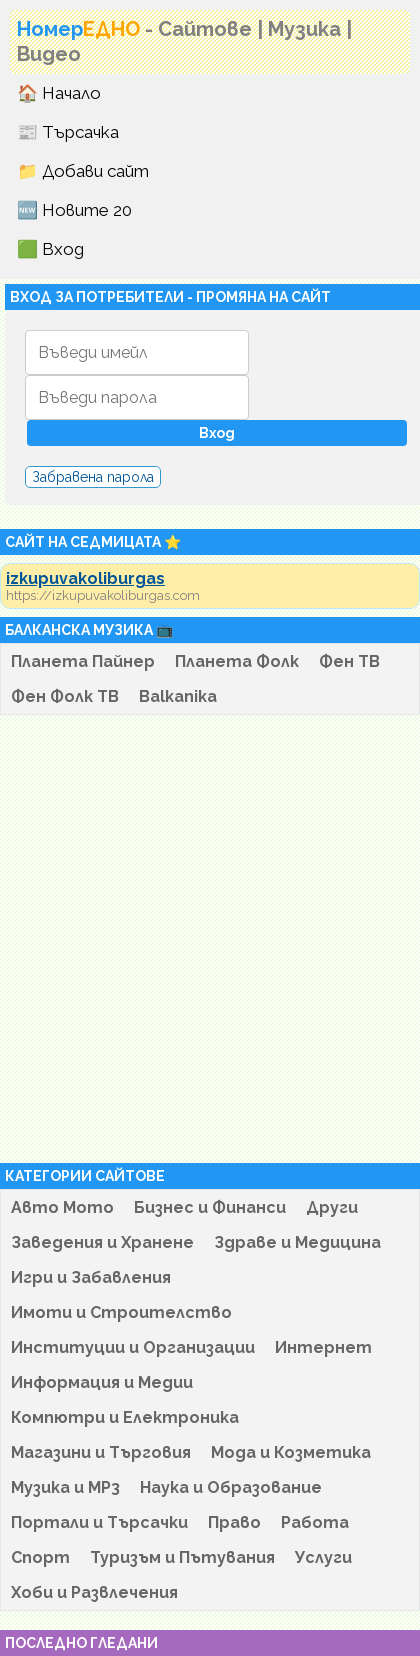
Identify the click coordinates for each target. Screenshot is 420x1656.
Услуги (323, 1557)
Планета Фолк (237, 661)
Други (332, 1207)
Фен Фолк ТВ (65, 696)
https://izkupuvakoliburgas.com (103, 595)
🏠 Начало (59, 93)
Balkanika (178, 696)
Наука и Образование (231, 1487)
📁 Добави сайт (83, 171)
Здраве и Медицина (297, 1242)
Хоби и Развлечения (94, 1592)
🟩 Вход (50, 249)
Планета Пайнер (83, 661)
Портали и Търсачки (99, 1522)
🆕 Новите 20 (74, 210)
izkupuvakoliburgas (85, 578)
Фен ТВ (349, 661)
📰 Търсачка (68, 132)
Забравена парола (93, 477)
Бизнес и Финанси (210, 1207)
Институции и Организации (133, 1347)
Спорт (40, 1557)
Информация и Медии (102, 1382)
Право (234, 1522)
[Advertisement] (205, 939)
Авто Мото (62, 1207)
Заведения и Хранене (102, 1242)
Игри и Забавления (91, 1277)
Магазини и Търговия (101, 1452)
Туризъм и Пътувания (182, 1557)
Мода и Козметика (291, 1452)
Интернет (323, 1347)
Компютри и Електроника (125, 1417)
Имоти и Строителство (121, 1312)
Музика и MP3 (65, 1487)
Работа (315, 1522)
